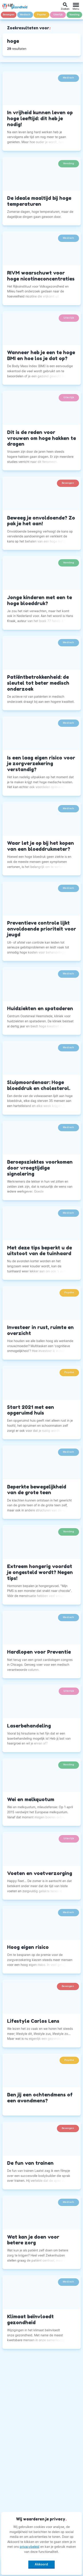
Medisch (25, 14)
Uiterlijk (58, 14)
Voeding (74, 14)
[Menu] (76, 6)
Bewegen (8, 14)
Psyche (41, 14)
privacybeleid (29, 2546)
